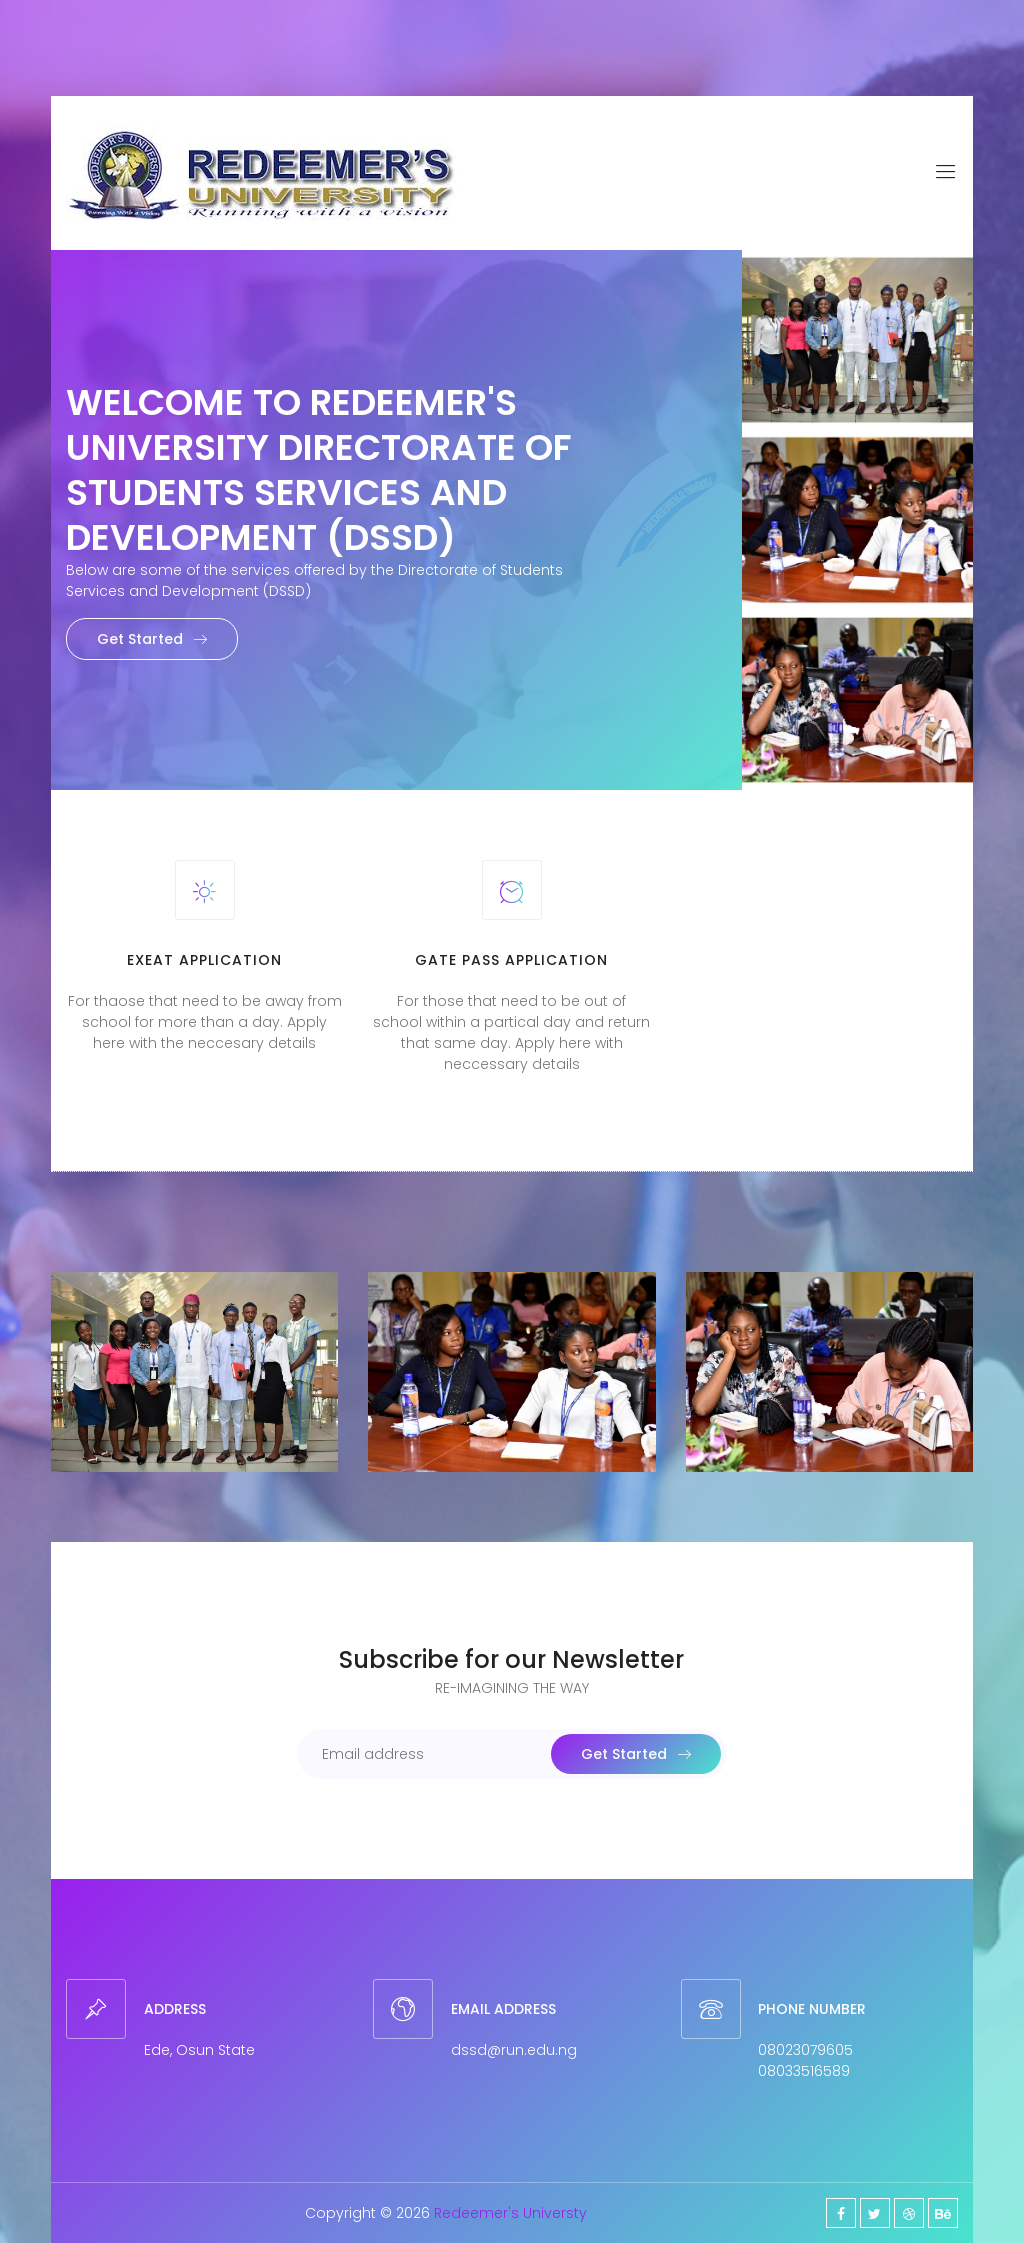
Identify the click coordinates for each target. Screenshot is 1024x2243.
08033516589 (804, 2071)
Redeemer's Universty (510, 2213)
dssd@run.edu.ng (514, 2050)
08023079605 (805, 2050)
